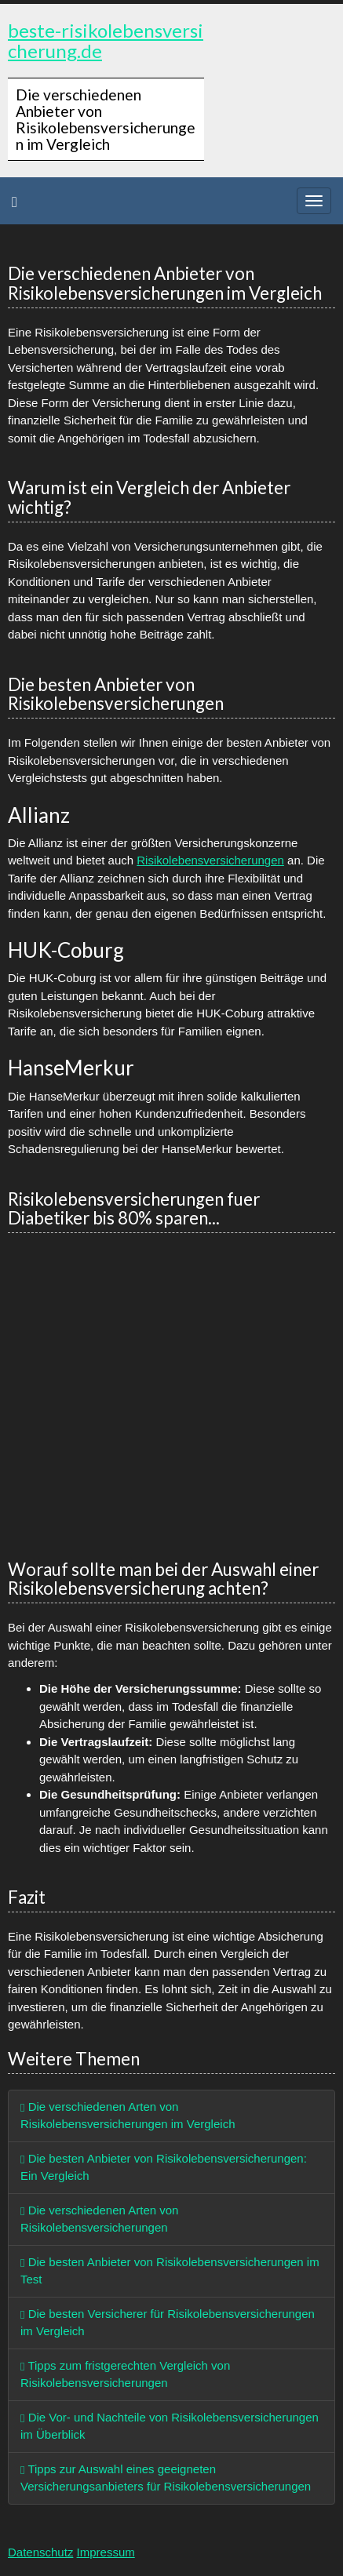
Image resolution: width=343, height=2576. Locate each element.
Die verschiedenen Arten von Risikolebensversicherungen (99, 2219)
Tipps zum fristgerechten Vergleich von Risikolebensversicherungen (125, 2374)
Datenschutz (40, 2552)
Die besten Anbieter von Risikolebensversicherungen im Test (169, 2271)
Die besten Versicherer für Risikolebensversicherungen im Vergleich (167, 2322)
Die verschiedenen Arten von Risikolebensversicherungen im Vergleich (127, 2115)
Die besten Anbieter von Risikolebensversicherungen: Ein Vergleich (163, 2167)
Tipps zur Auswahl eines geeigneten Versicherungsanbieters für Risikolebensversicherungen (165, 2478)
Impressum (106, 2552)
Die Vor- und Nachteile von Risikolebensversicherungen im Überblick (169, 2426)
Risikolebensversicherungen (210, 860)
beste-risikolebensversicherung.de (105, 40)
